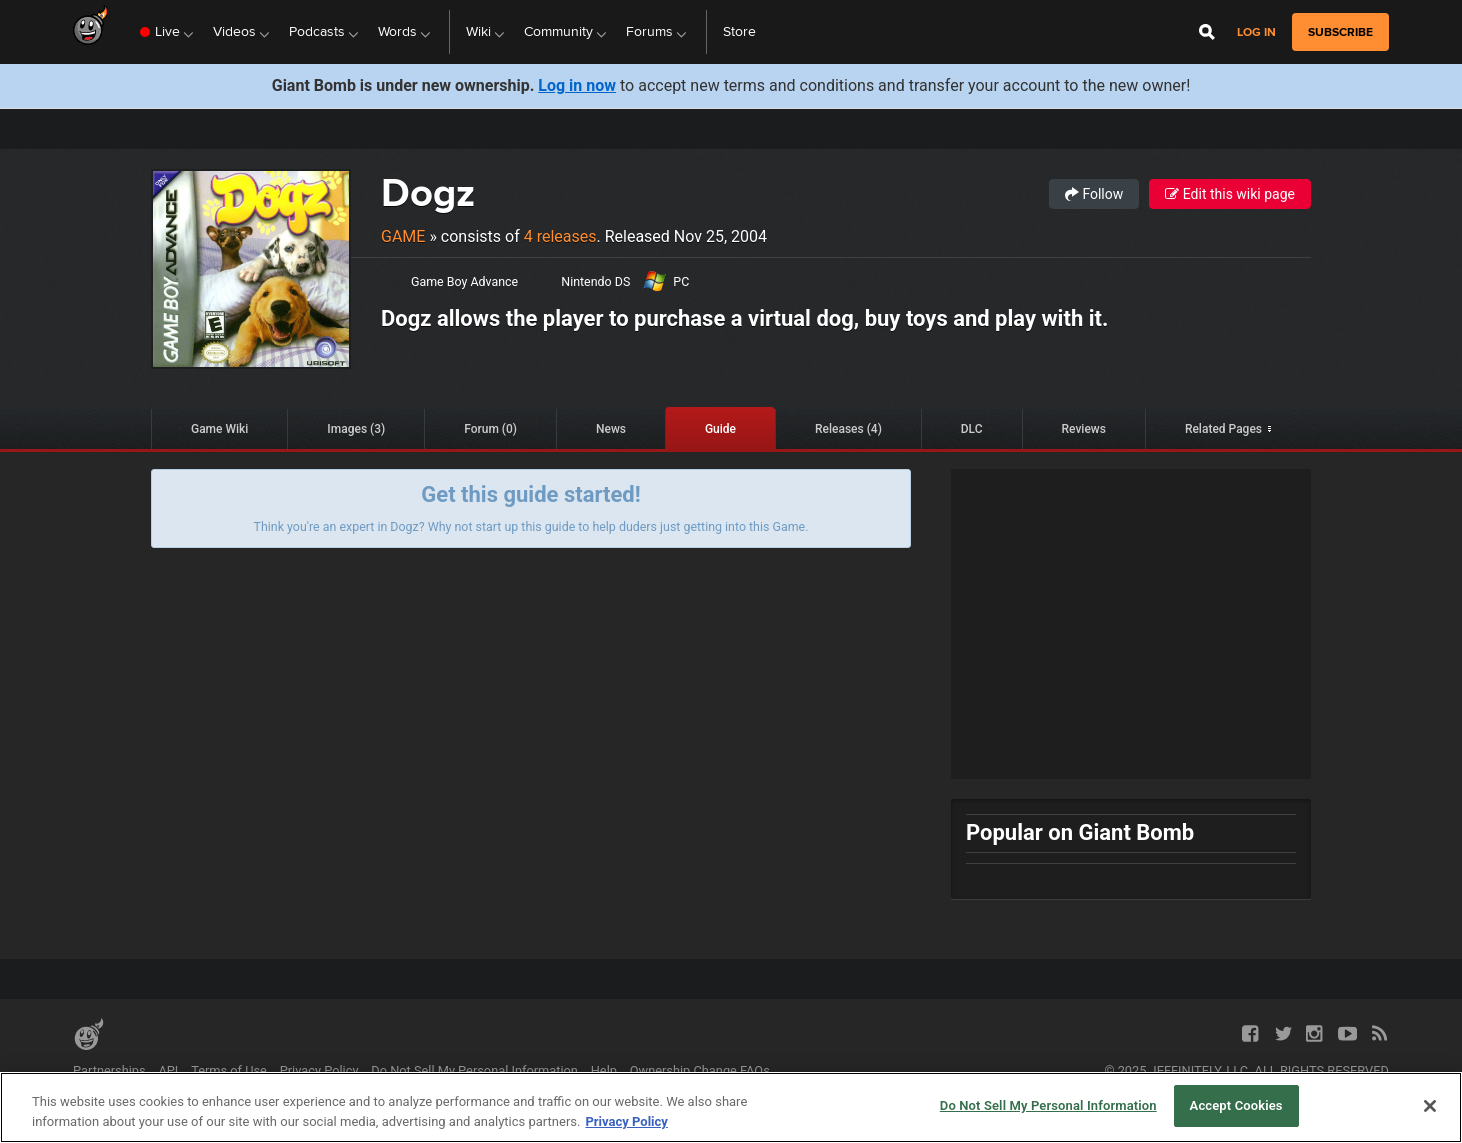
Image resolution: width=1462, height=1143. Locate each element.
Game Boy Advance (464, 281)
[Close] (1430, 1106)
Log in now (577, 85)
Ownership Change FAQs (700, 1070)
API (168, 1070)
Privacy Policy (319, 1070)
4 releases (560, 236)
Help (604, 1070)
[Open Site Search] (1207, 32)
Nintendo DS (595, 281)
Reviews (1084, 429)
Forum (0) (490, 429)
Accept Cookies (1236, 1105)
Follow (1094, 194)
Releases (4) (848, 429)
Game (403, 236)
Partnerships (109, 1070)
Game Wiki (219, 429)
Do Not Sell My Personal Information (474, 1070)
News (611, 429)
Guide (720, 429)
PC (681, 281)
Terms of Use (229, 1070)
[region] (731, 1107)
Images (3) (356, 429)
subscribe (1340, 32)
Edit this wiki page (1230, 194)
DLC (972, 429)
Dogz (428, 192)
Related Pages (1223, 429)
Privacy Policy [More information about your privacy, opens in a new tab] (626, 1121)
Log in (1256, 32)
